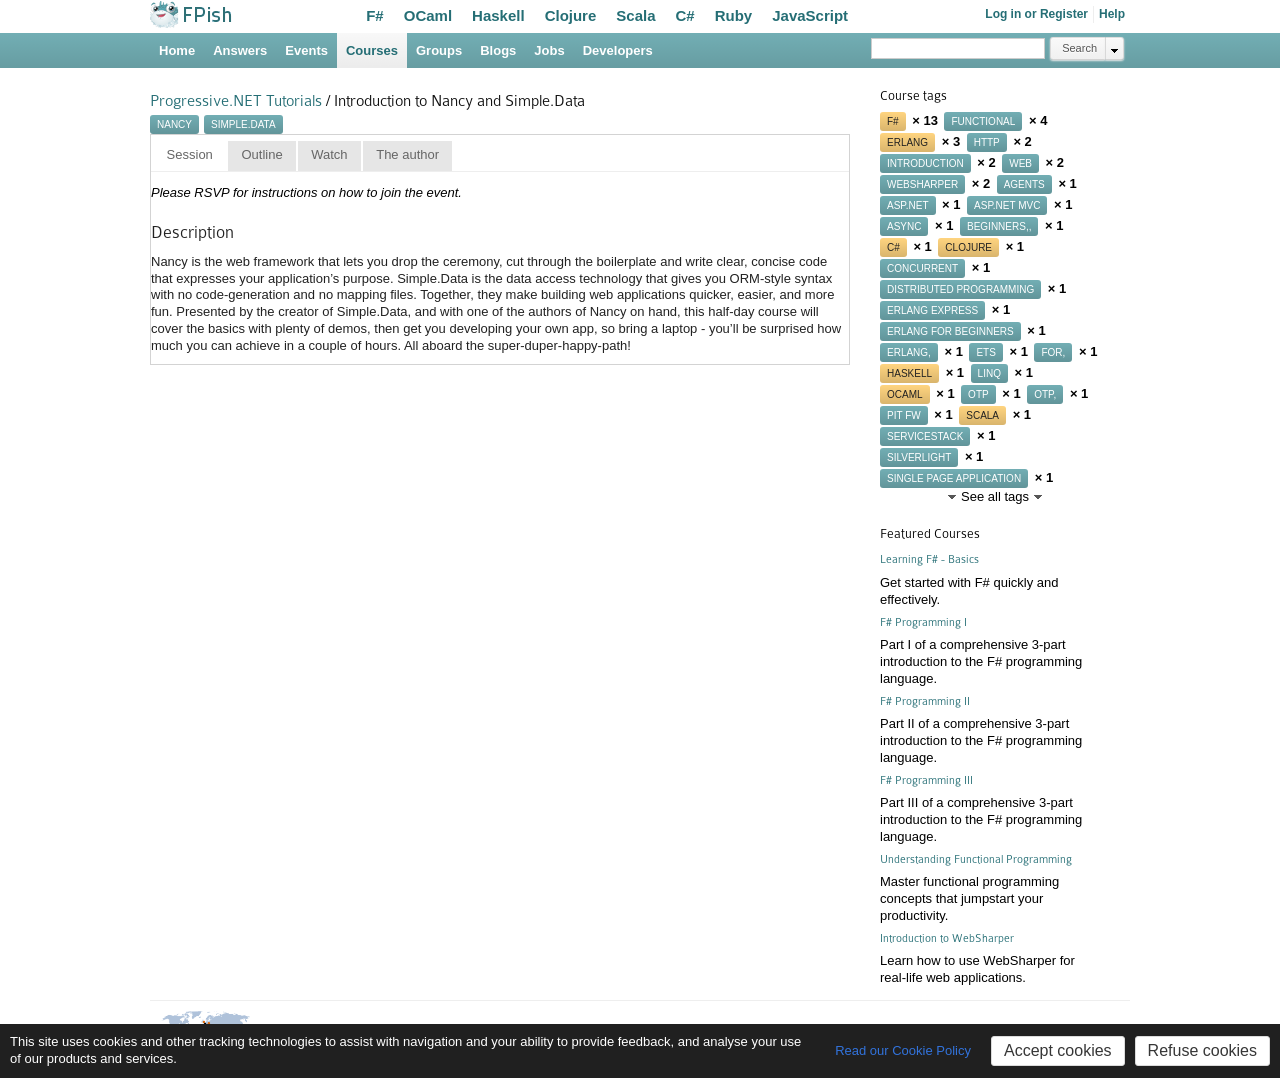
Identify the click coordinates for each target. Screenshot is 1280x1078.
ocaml (905, 394)
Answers (240, 50)
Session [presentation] (190, 154)
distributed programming (960, 289)
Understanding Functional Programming (976, 859)
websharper (922, 184)
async (904, 226)
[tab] (190, 156)
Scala (635, 15)
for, (1053, 352)
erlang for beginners (950, 331)
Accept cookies (1058, 1050)
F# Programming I (923, 622)
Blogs (498, 50)
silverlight (919, 457)
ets (985, 352)
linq (989, 373)
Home (177, 50)
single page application (954, 478)
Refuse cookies (1202, 1050)
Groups (439, 50)
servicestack (925, 436)
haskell (909, 373)
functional (983, 121)
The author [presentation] (407, 154)
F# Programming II (925, 701)
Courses (372, 50)
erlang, (909, 352)
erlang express (932, 310)
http (987, 142)
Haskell (498, 15)
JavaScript (810, 15)
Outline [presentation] (261, 154)
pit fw (904, 415)
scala (982, 415)
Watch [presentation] (329, 154)
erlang (907, 142)
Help (1112, 14)
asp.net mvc (1007, 205)
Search (1079, 48)
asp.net (908, 205)
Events (306, 50)
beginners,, (999, 226)
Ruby (734, 15)
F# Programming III (926, 780)
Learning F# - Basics (929, 559)
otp (978, 394)
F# (375, 15)
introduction (925, 163)
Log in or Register (1036, 14)
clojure (968, 247)
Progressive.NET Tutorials (236, 101)
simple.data (243, 124)
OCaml (428, 15)
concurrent (922, 268)
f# (893, 121)
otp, (1045, 394)
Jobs (549, 50)
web (1020, 163)
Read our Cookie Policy (903, 1050)
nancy (174, 124)
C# (685, 15)
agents (1024, 184)
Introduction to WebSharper (947, 938)
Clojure (571, 15)
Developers (618, 50)
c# (893, 247)
